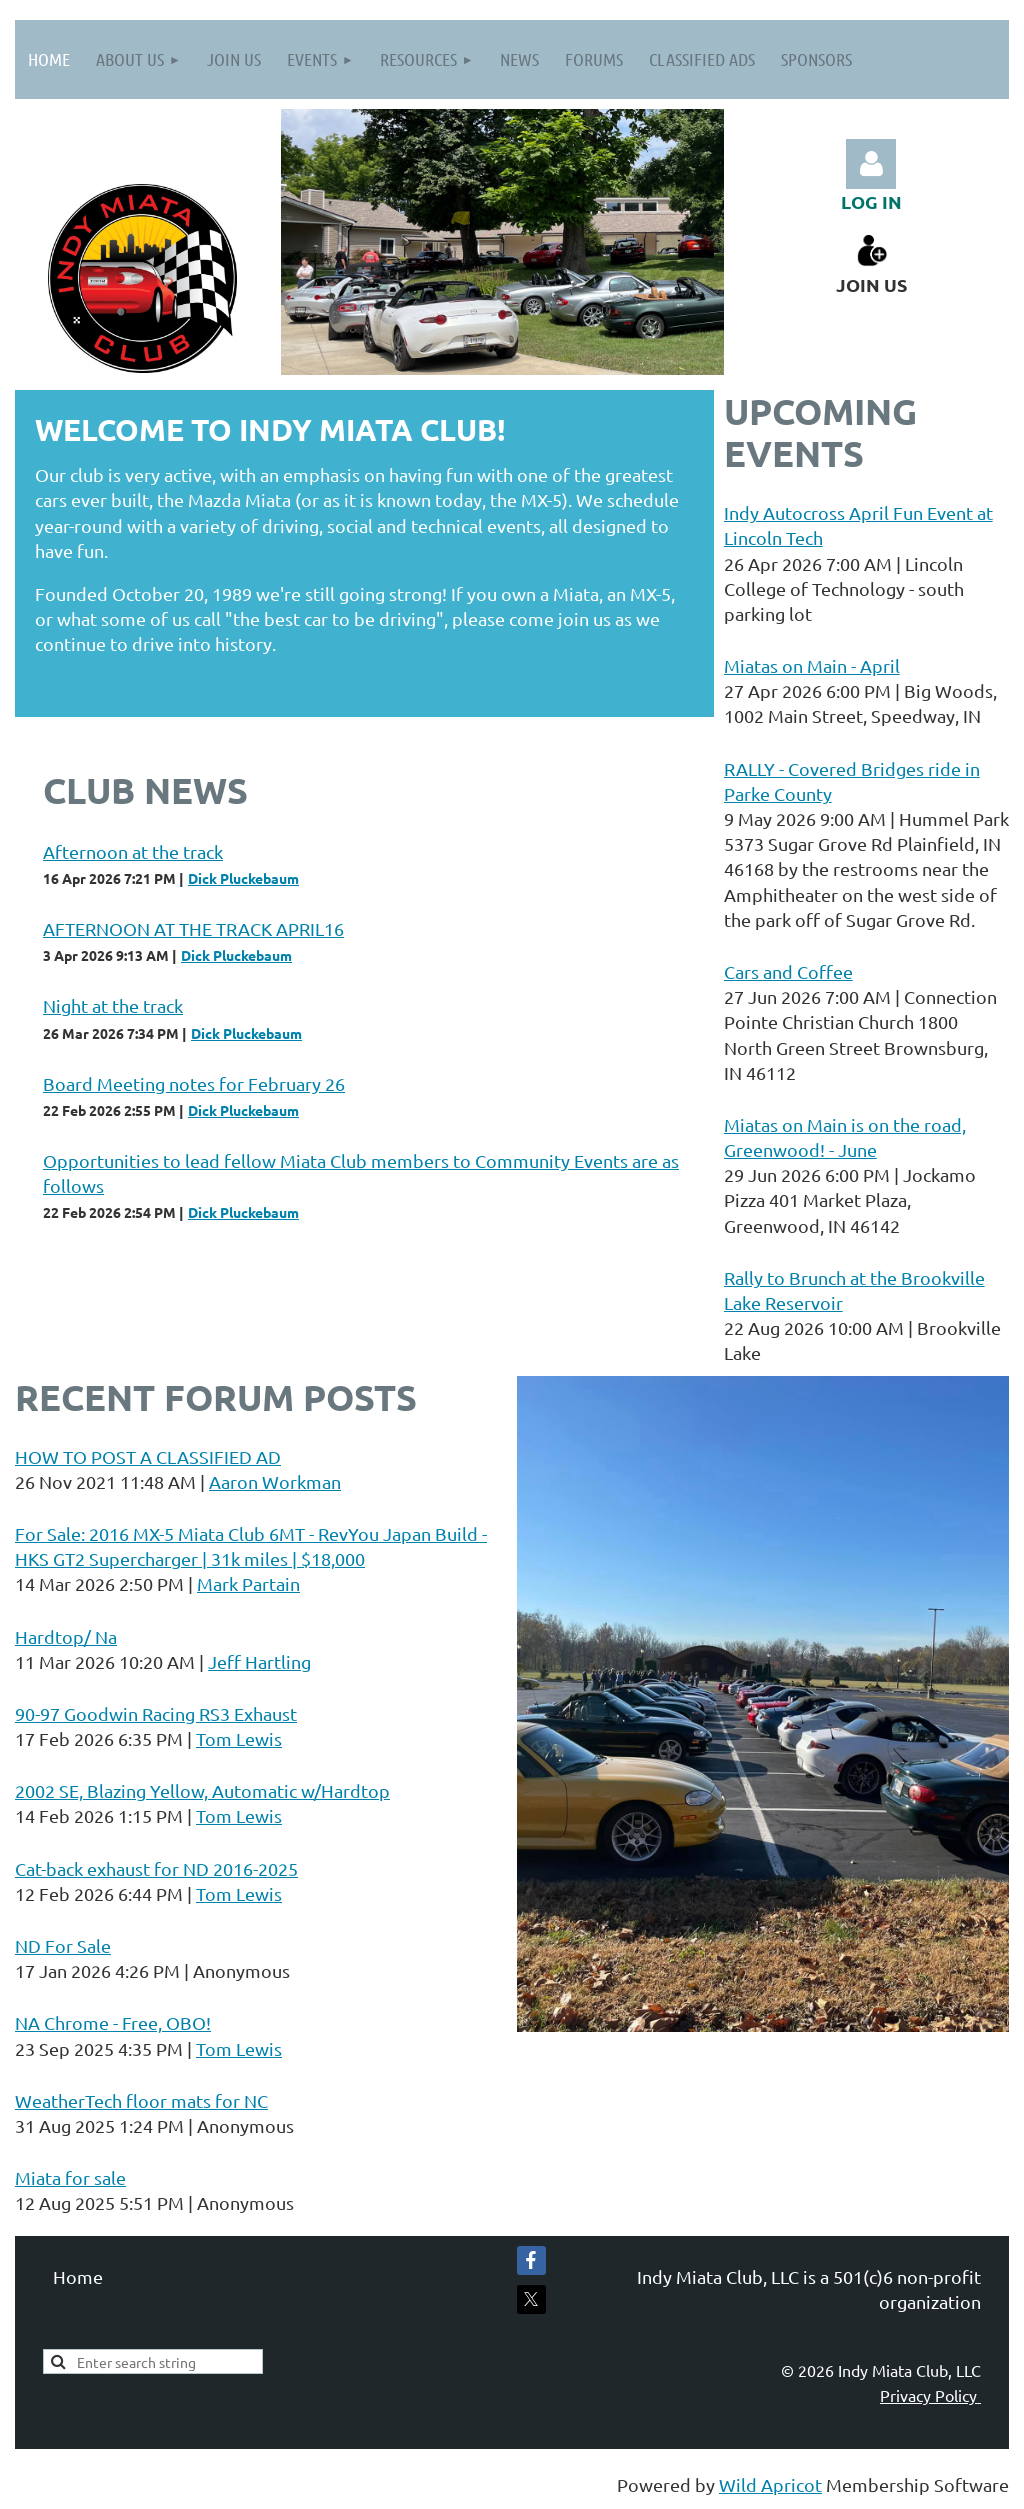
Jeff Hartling (259, 1661)
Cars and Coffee (788, 971)
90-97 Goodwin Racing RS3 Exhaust (156, 1713)
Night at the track (113, 1005)
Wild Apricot (770, 2484)
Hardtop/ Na (66, 1636)
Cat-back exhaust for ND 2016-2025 (156, 1868)
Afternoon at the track (133, 851)
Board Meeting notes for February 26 (194, 1083)
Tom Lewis (239, 1738)
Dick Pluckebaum (243, 878)
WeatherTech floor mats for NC (141, 2100)
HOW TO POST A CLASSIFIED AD (148, 1456)
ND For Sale (63, 1945)
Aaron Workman (275, 1481)
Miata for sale (70, 2177)
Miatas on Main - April (812, 665)
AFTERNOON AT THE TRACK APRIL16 (193, 928)
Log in (871, 164)
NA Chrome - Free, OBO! (113, 2022)
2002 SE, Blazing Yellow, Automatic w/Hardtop (202, 1790)
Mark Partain (248, 1583)
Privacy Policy (930, 2395)
